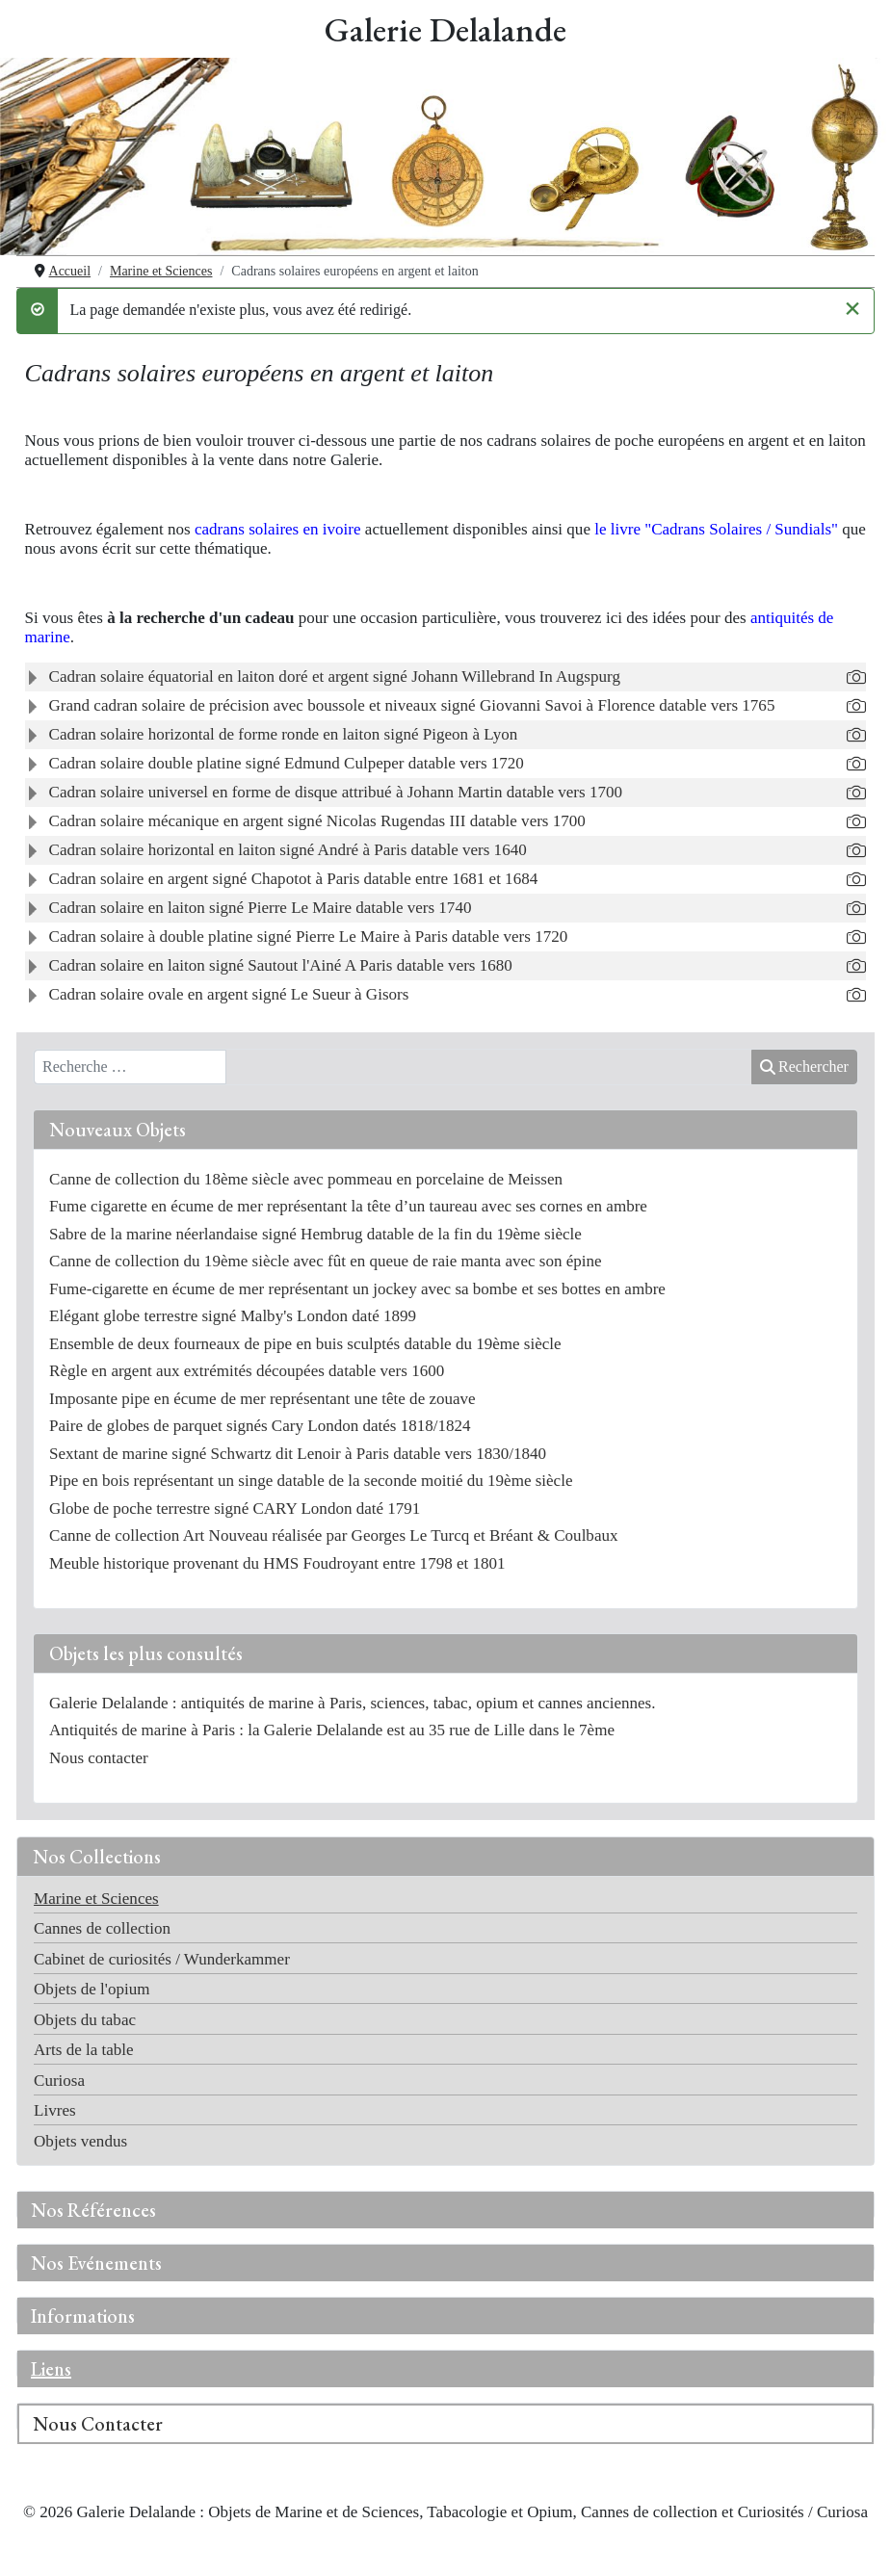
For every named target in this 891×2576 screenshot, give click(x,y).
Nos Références (93, 2210)
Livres (55, 2110)
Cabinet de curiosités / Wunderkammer (162, 1959)
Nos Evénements (96, 2263)
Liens (51, 2368)
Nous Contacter (98, 2423)
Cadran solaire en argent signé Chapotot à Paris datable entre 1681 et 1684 (293, 879)
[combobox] (130, 1067)
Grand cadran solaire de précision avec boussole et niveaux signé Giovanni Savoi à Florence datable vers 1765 (412, 705)
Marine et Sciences (96, 1898)
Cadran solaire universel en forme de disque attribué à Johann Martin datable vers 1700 (335, 792)
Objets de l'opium (91, 1989)
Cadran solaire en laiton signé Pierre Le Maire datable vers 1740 (260, 907)
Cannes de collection (102, 1928)
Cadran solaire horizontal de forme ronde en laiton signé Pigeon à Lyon (283, 734)
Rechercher (804, 1066)
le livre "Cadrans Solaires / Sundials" (716, 529)
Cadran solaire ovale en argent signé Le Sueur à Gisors (229, 994)
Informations (83, 2316)
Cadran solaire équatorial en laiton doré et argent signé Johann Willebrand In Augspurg (334, 676)
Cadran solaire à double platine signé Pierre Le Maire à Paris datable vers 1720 (308, 936)
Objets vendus (80, 2141)
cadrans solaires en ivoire (278, 529)
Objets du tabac (85, 2020)
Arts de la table (84, 2050)
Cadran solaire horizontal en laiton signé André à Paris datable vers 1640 (288, 850)
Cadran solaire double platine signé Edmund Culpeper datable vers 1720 (286, 763)
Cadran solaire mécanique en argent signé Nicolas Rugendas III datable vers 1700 (317, 821)
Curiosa (59, 2080)
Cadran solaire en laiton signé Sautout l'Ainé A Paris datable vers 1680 (280, 965)
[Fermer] (852, 307)
